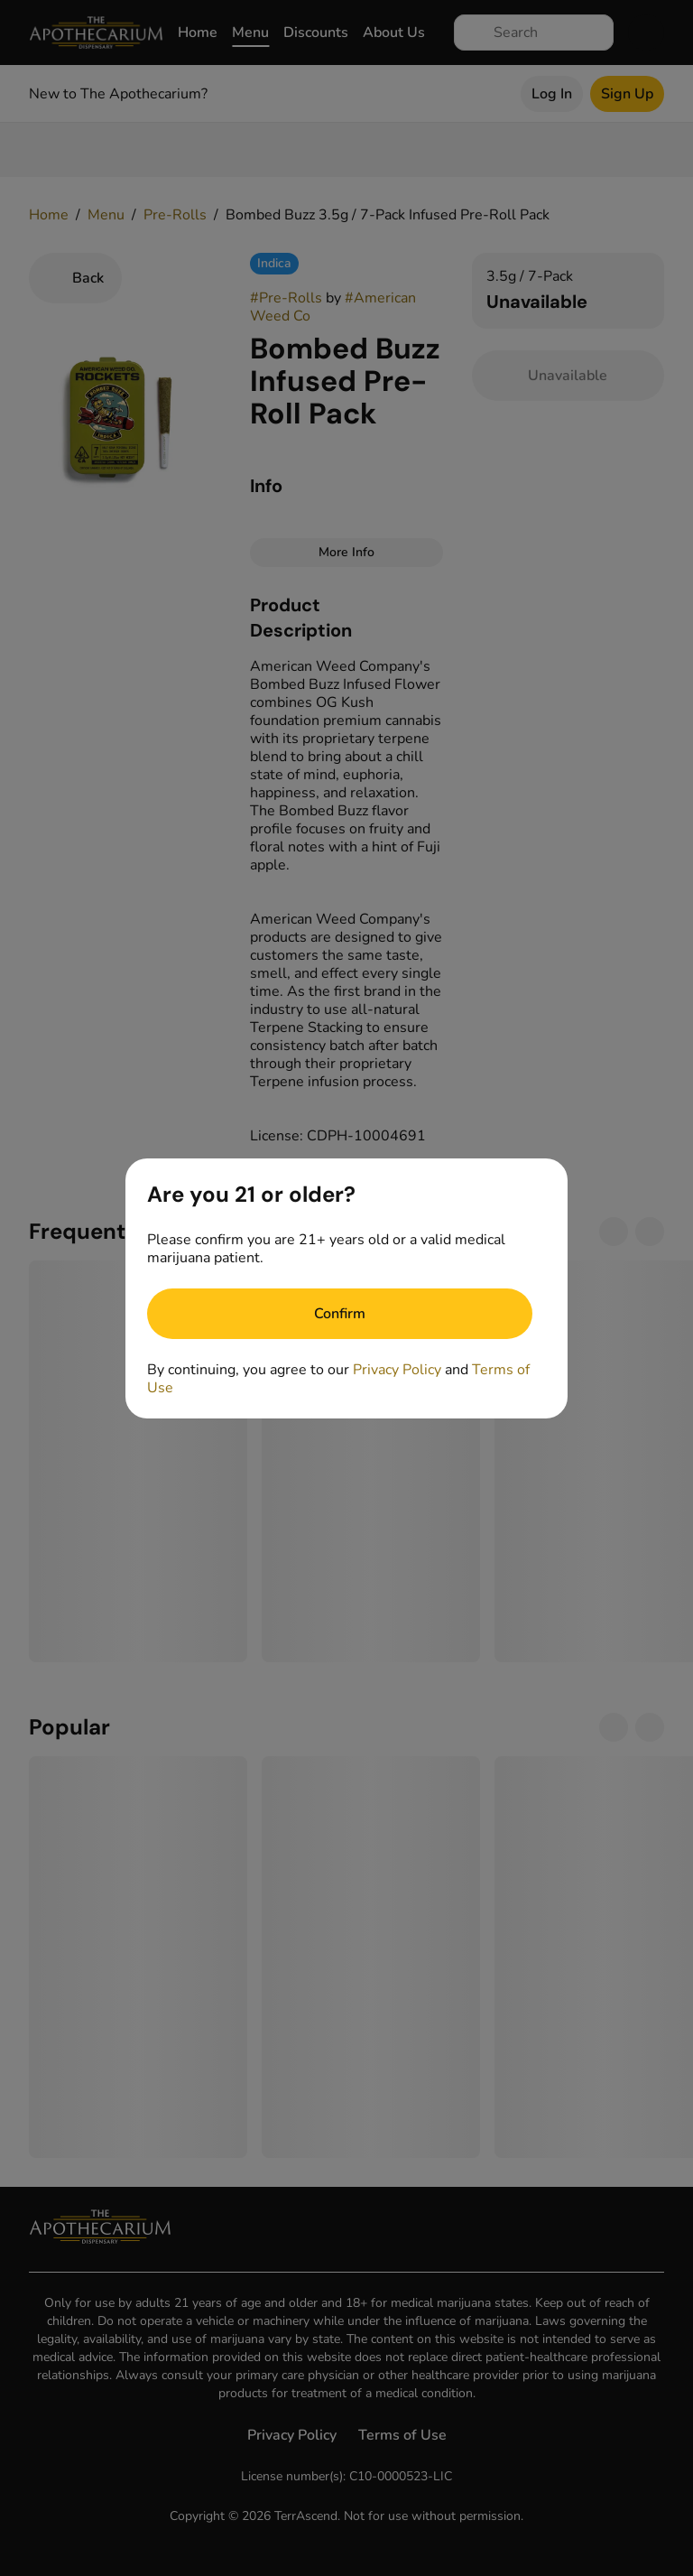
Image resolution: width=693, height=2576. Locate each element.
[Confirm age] (339, 1313)
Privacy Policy (397, 1370)
